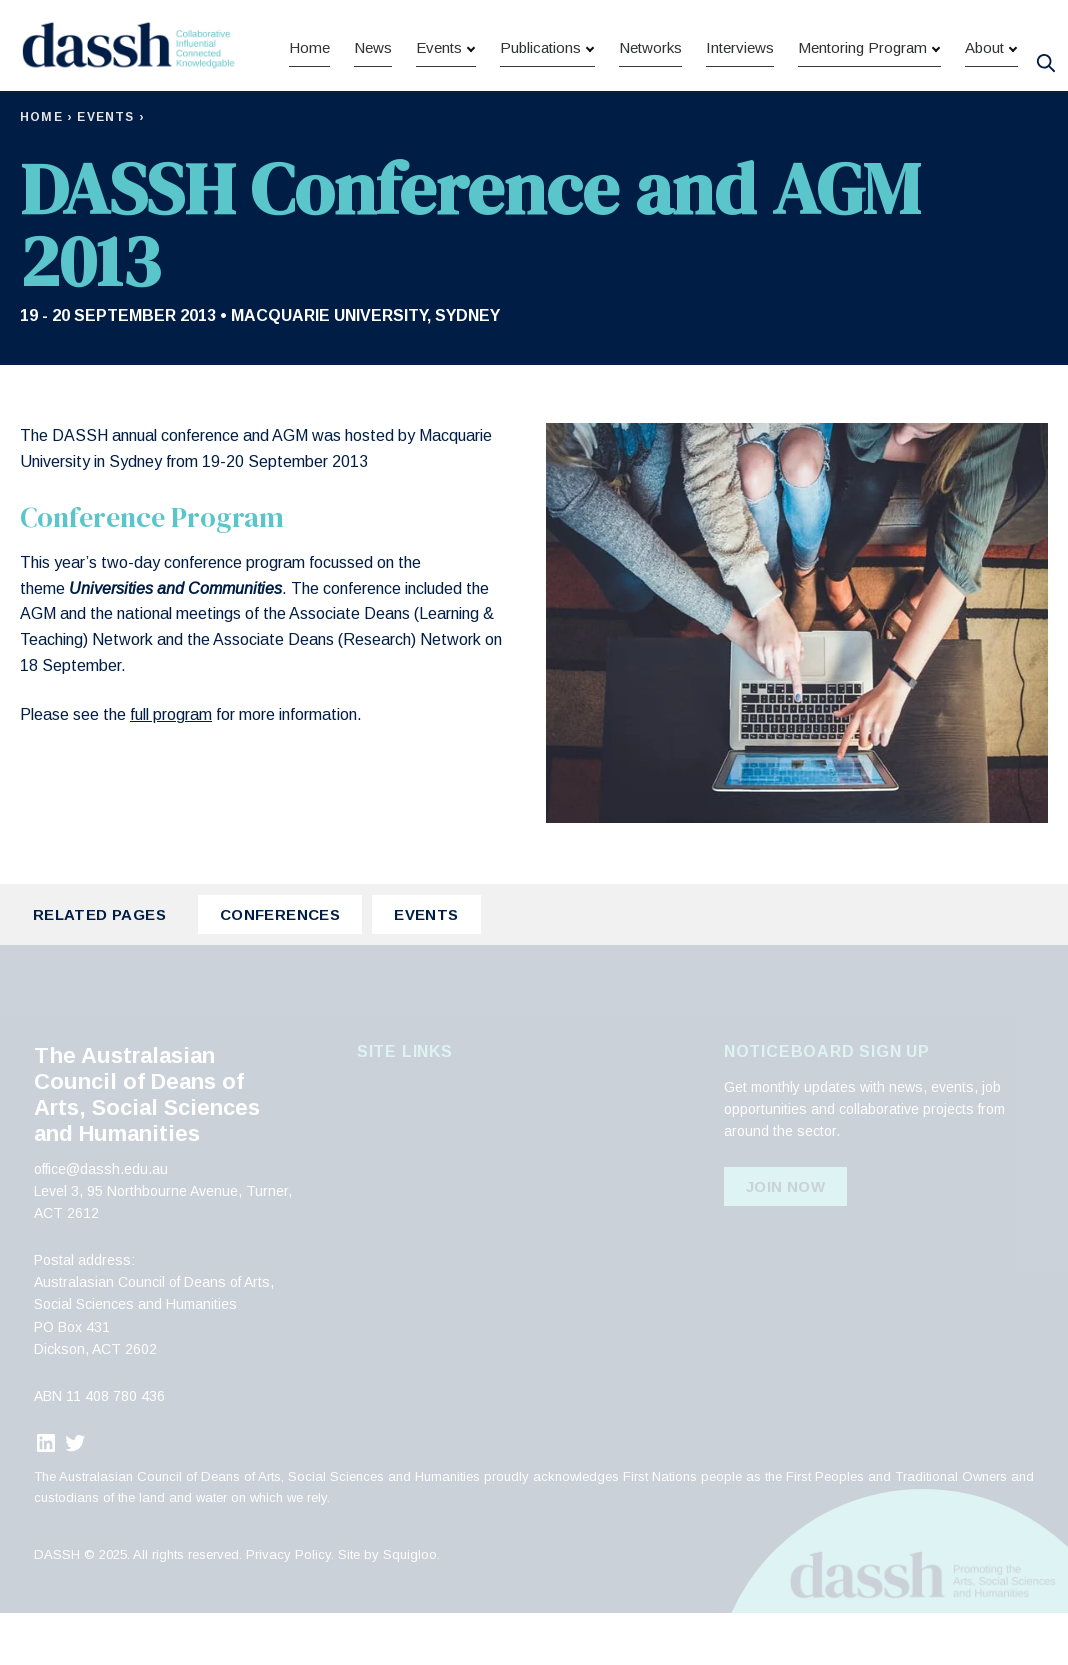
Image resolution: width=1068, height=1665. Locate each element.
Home (309, 107)
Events (439, 107)
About (984, 107)
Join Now (785, 1238)
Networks (650, 107)
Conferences (280, 966)
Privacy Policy (288, 1606)
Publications (540, 107)
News (373, 107)
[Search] (1045, 58)
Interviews (740, 107)
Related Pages (99, 966)
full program (171, 766)
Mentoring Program (862, 107)
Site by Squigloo (387, 1606)
